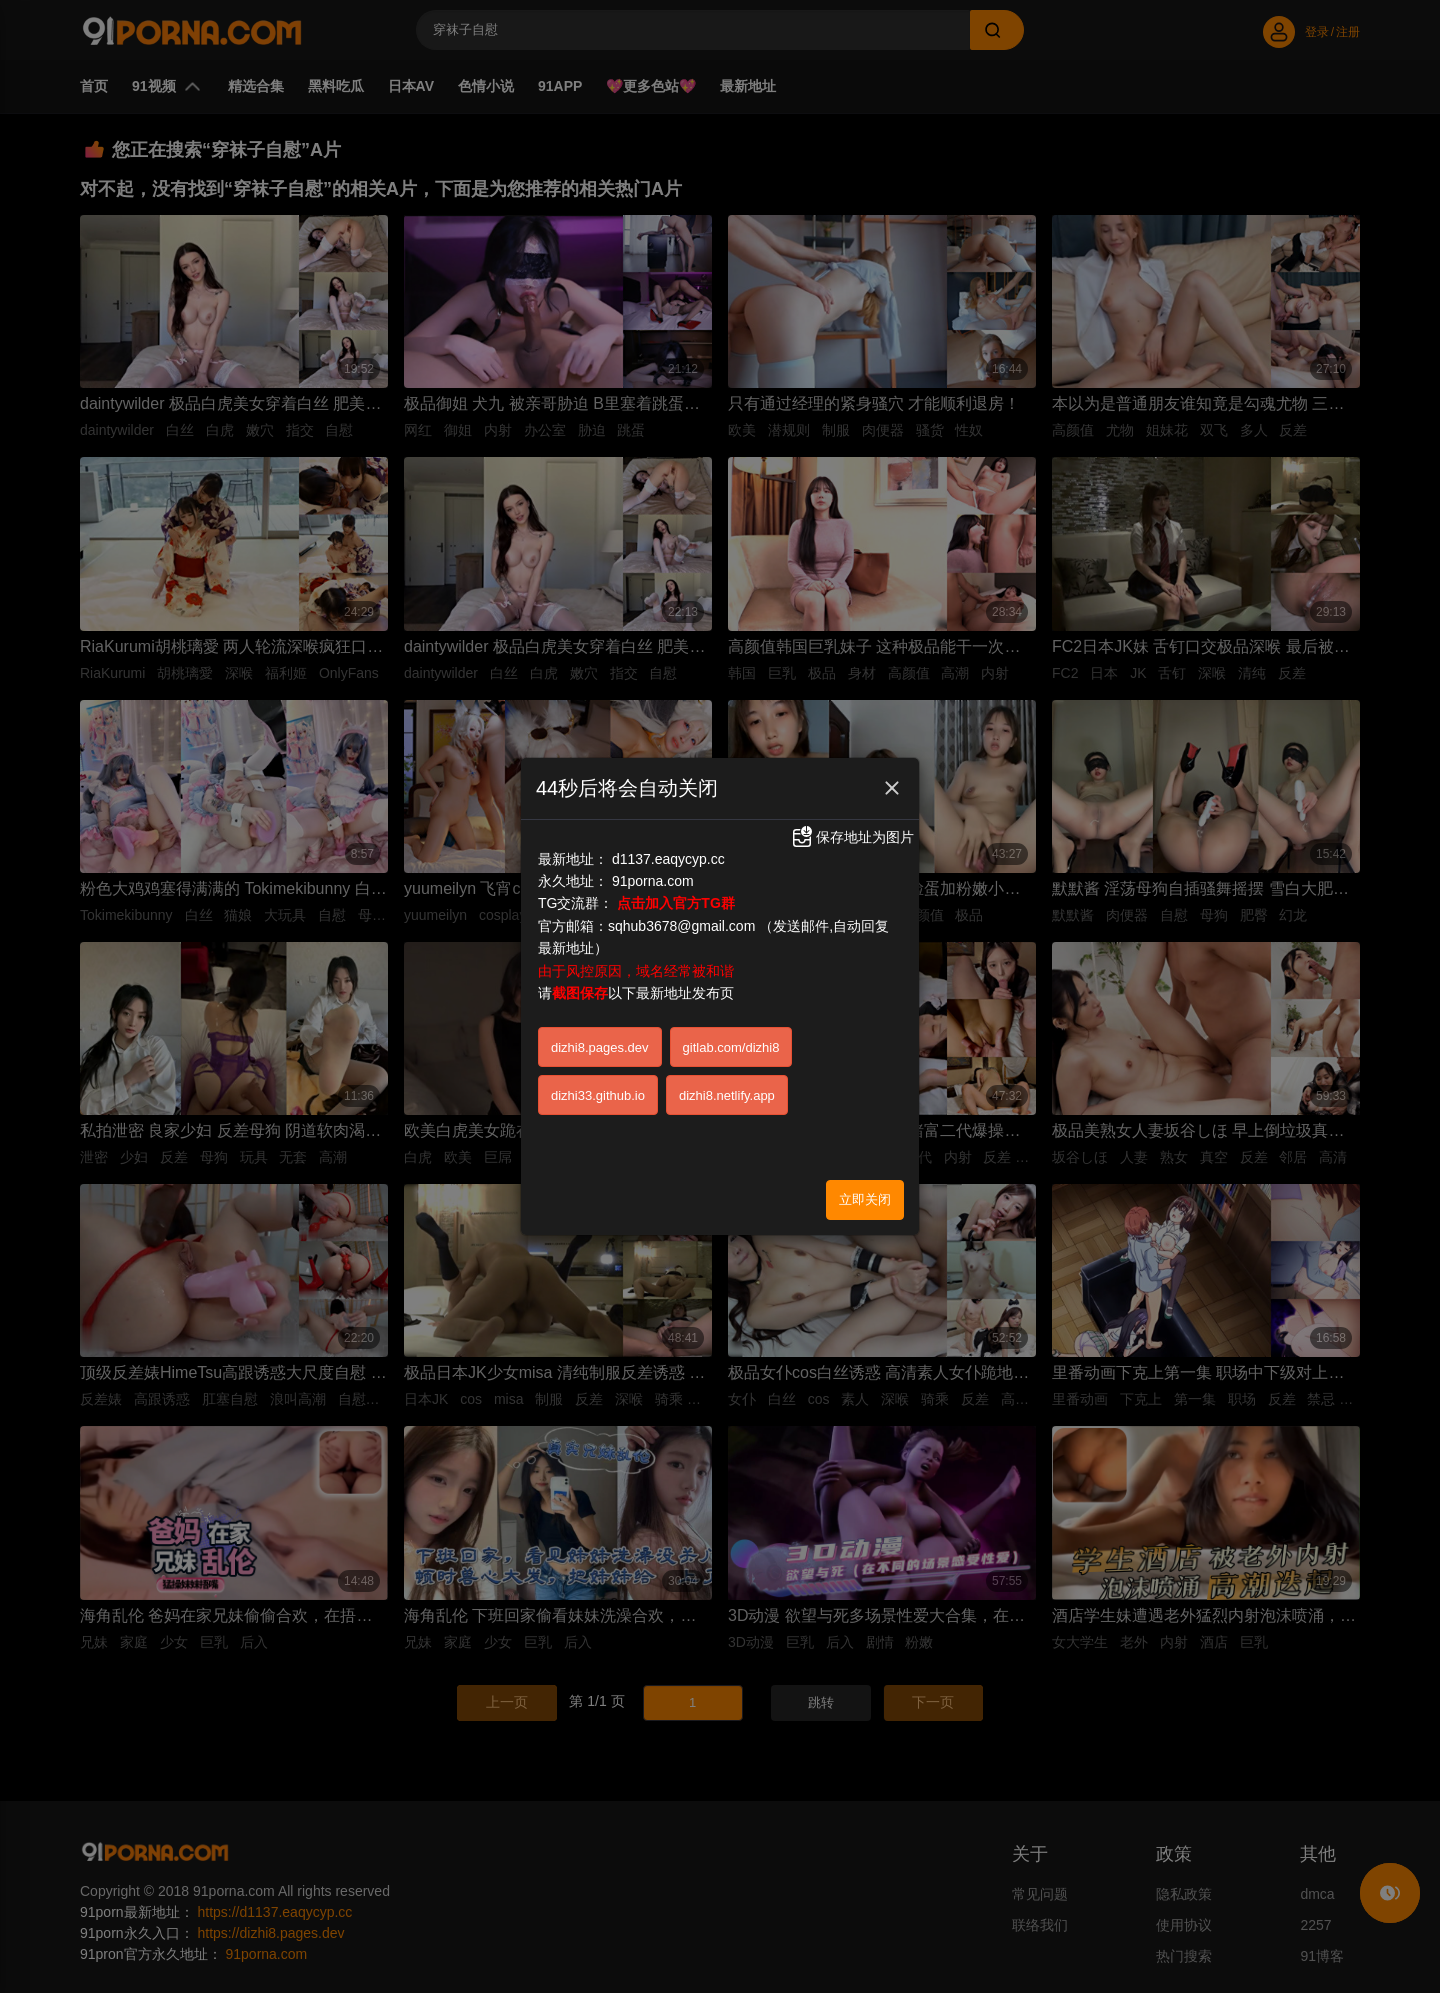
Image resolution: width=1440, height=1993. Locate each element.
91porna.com (653, 872)
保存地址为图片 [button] (852, 828)
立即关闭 (865, 1189)
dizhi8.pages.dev (600, 1038)
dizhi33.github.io (598, 1086)
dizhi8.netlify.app (727, 1086)
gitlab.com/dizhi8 (731, 1038)
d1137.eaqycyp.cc (668, 850)
